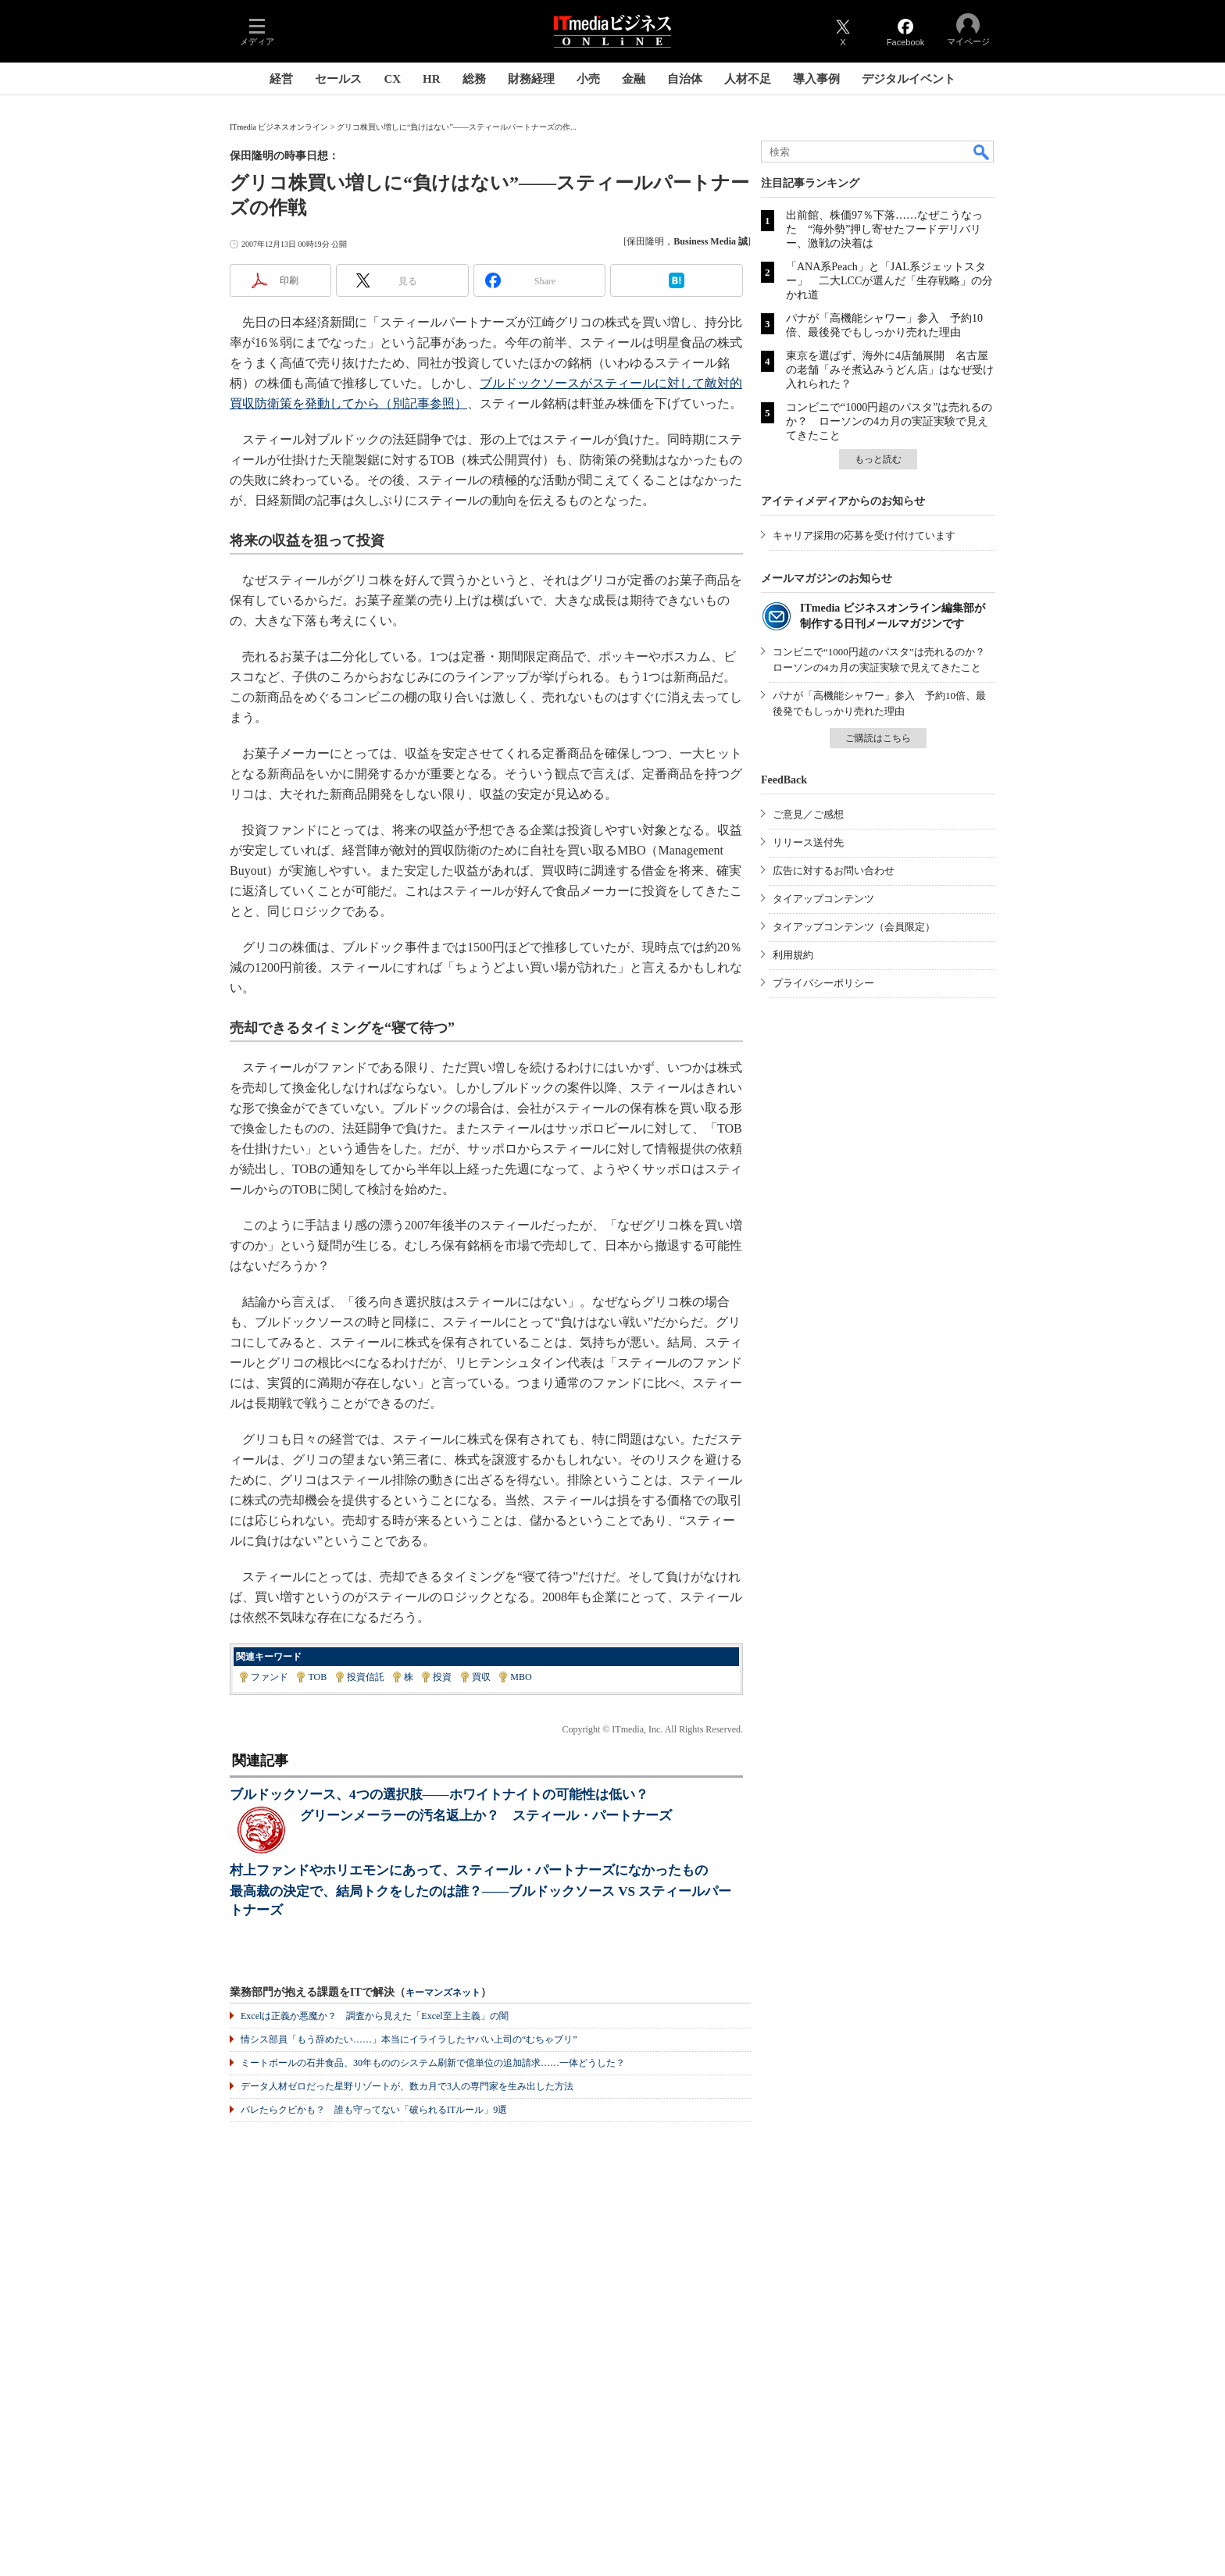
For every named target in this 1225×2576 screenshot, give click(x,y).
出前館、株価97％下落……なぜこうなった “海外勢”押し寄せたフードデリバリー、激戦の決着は (884, 229)
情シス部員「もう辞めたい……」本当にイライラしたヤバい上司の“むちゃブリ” (409, 2039)
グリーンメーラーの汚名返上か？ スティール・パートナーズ (486, 1815)
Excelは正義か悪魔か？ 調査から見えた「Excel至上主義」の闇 (375, 2015)
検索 (982, 151)
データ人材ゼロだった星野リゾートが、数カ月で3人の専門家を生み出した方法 (407, 2086)
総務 (474, 79)
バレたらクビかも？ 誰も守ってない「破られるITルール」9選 (374, 2109)
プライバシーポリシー (823, 983)
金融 (633, 79)
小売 (588, 79)
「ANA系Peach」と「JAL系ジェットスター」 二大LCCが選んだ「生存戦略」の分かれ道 (889, 281)
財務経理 (531, 79)
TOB (317, 1677)
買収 (481, 1677)
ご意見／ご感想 (808, 814)
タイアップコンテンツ (823, 898)
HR (432, 79)
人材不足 (747, 79)
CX (392, 79)
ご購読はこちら (878, 738)
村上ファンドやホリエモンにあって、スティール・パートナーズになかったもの (469, 1870)
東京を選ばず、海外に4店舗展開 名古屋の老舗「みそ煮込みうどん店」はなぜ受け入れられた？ (890, 370)
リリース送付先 (808, 842)
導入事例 (816, 79)
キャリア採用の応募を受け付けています (864, 535)
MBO (520, 1677)
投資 (442, 1677)
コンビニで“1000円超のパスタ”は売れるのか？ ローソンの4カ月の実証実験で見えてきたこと (889, 421)
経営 (281, 79)
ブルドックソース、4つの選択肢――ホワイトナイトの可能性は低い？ (439, 1794)
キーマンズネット (442, 1993)
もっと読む (878, 459)
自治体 (684, 79)
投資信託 (365, 1677)
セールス (338, 79)
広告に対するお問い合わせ (834, 870)
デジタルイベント (908, 79)
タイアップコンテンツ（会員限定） (854, 927)
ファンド (269, 1677)
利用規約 (793, 955)
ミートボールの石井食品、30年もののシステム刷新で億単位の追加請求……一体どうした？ (433, 2062)
